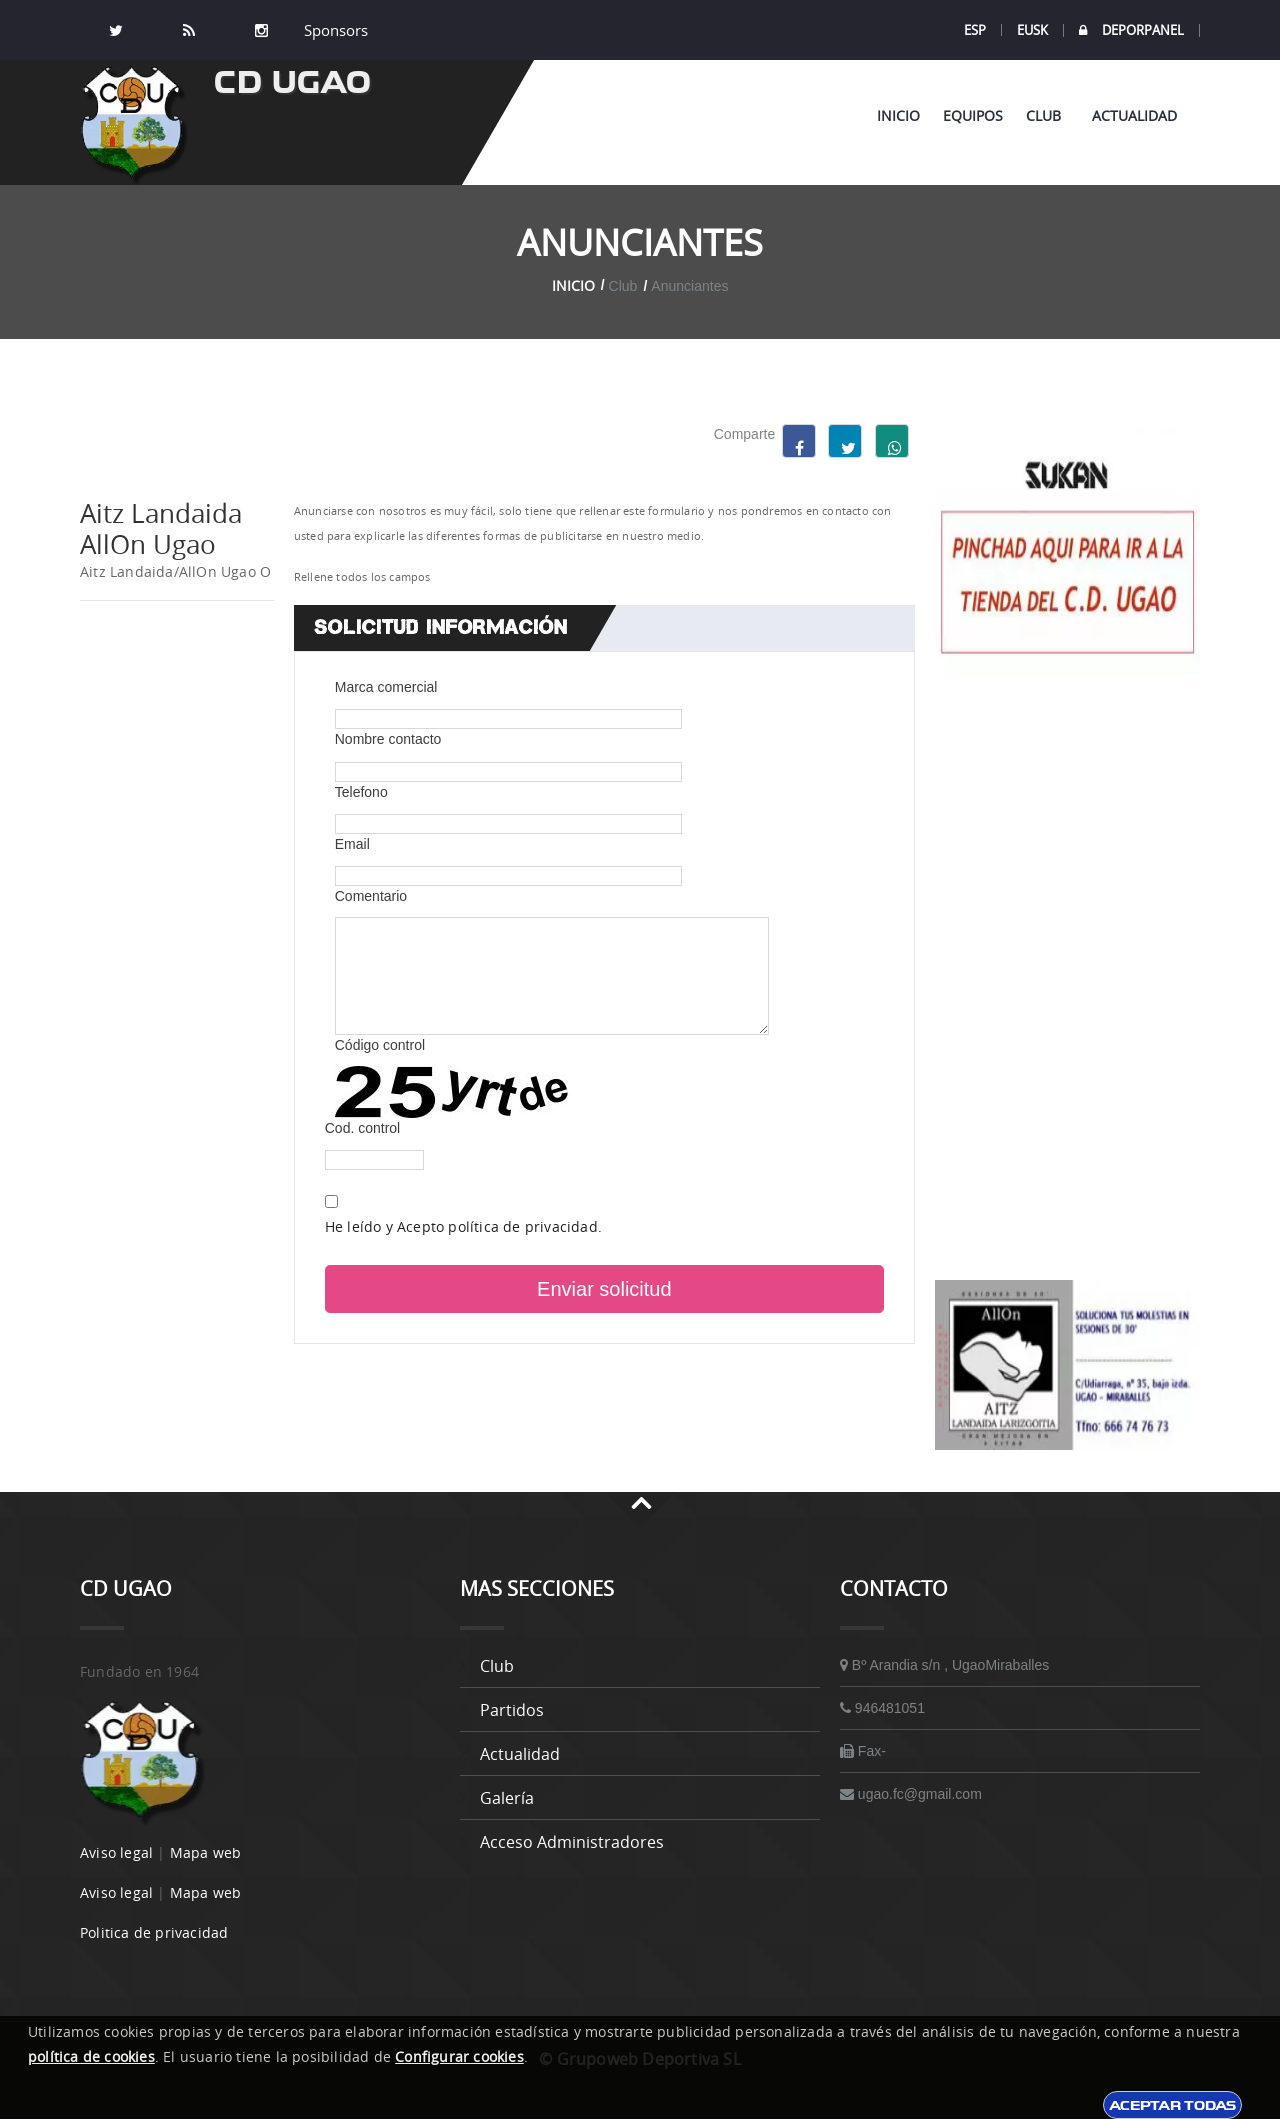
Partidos (512, 1710)
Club (1047, 115)
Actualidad (1134, 115)
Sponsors (334, 30)
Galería (507, 1798)
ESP (975, 30)
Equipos (973, 115)
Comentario (371, 896)
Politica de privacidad (154, 1932)
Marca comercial (386, 687)
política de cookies (91, 2056)
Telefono (361, 792)
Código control (380, 1045)
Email (352, 844)
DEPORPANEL (1131, 30)
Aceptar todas (1172, 2105)
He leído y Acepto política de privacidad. (463, 1226)
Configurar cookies (459, 2056)
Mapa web (206, 1852)
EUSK (1032, 30)
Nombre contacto (388, 739)
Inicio (898, 115)
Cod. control (362, 1128)
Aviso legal (116, 1852)
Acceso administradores (572, 1842)
